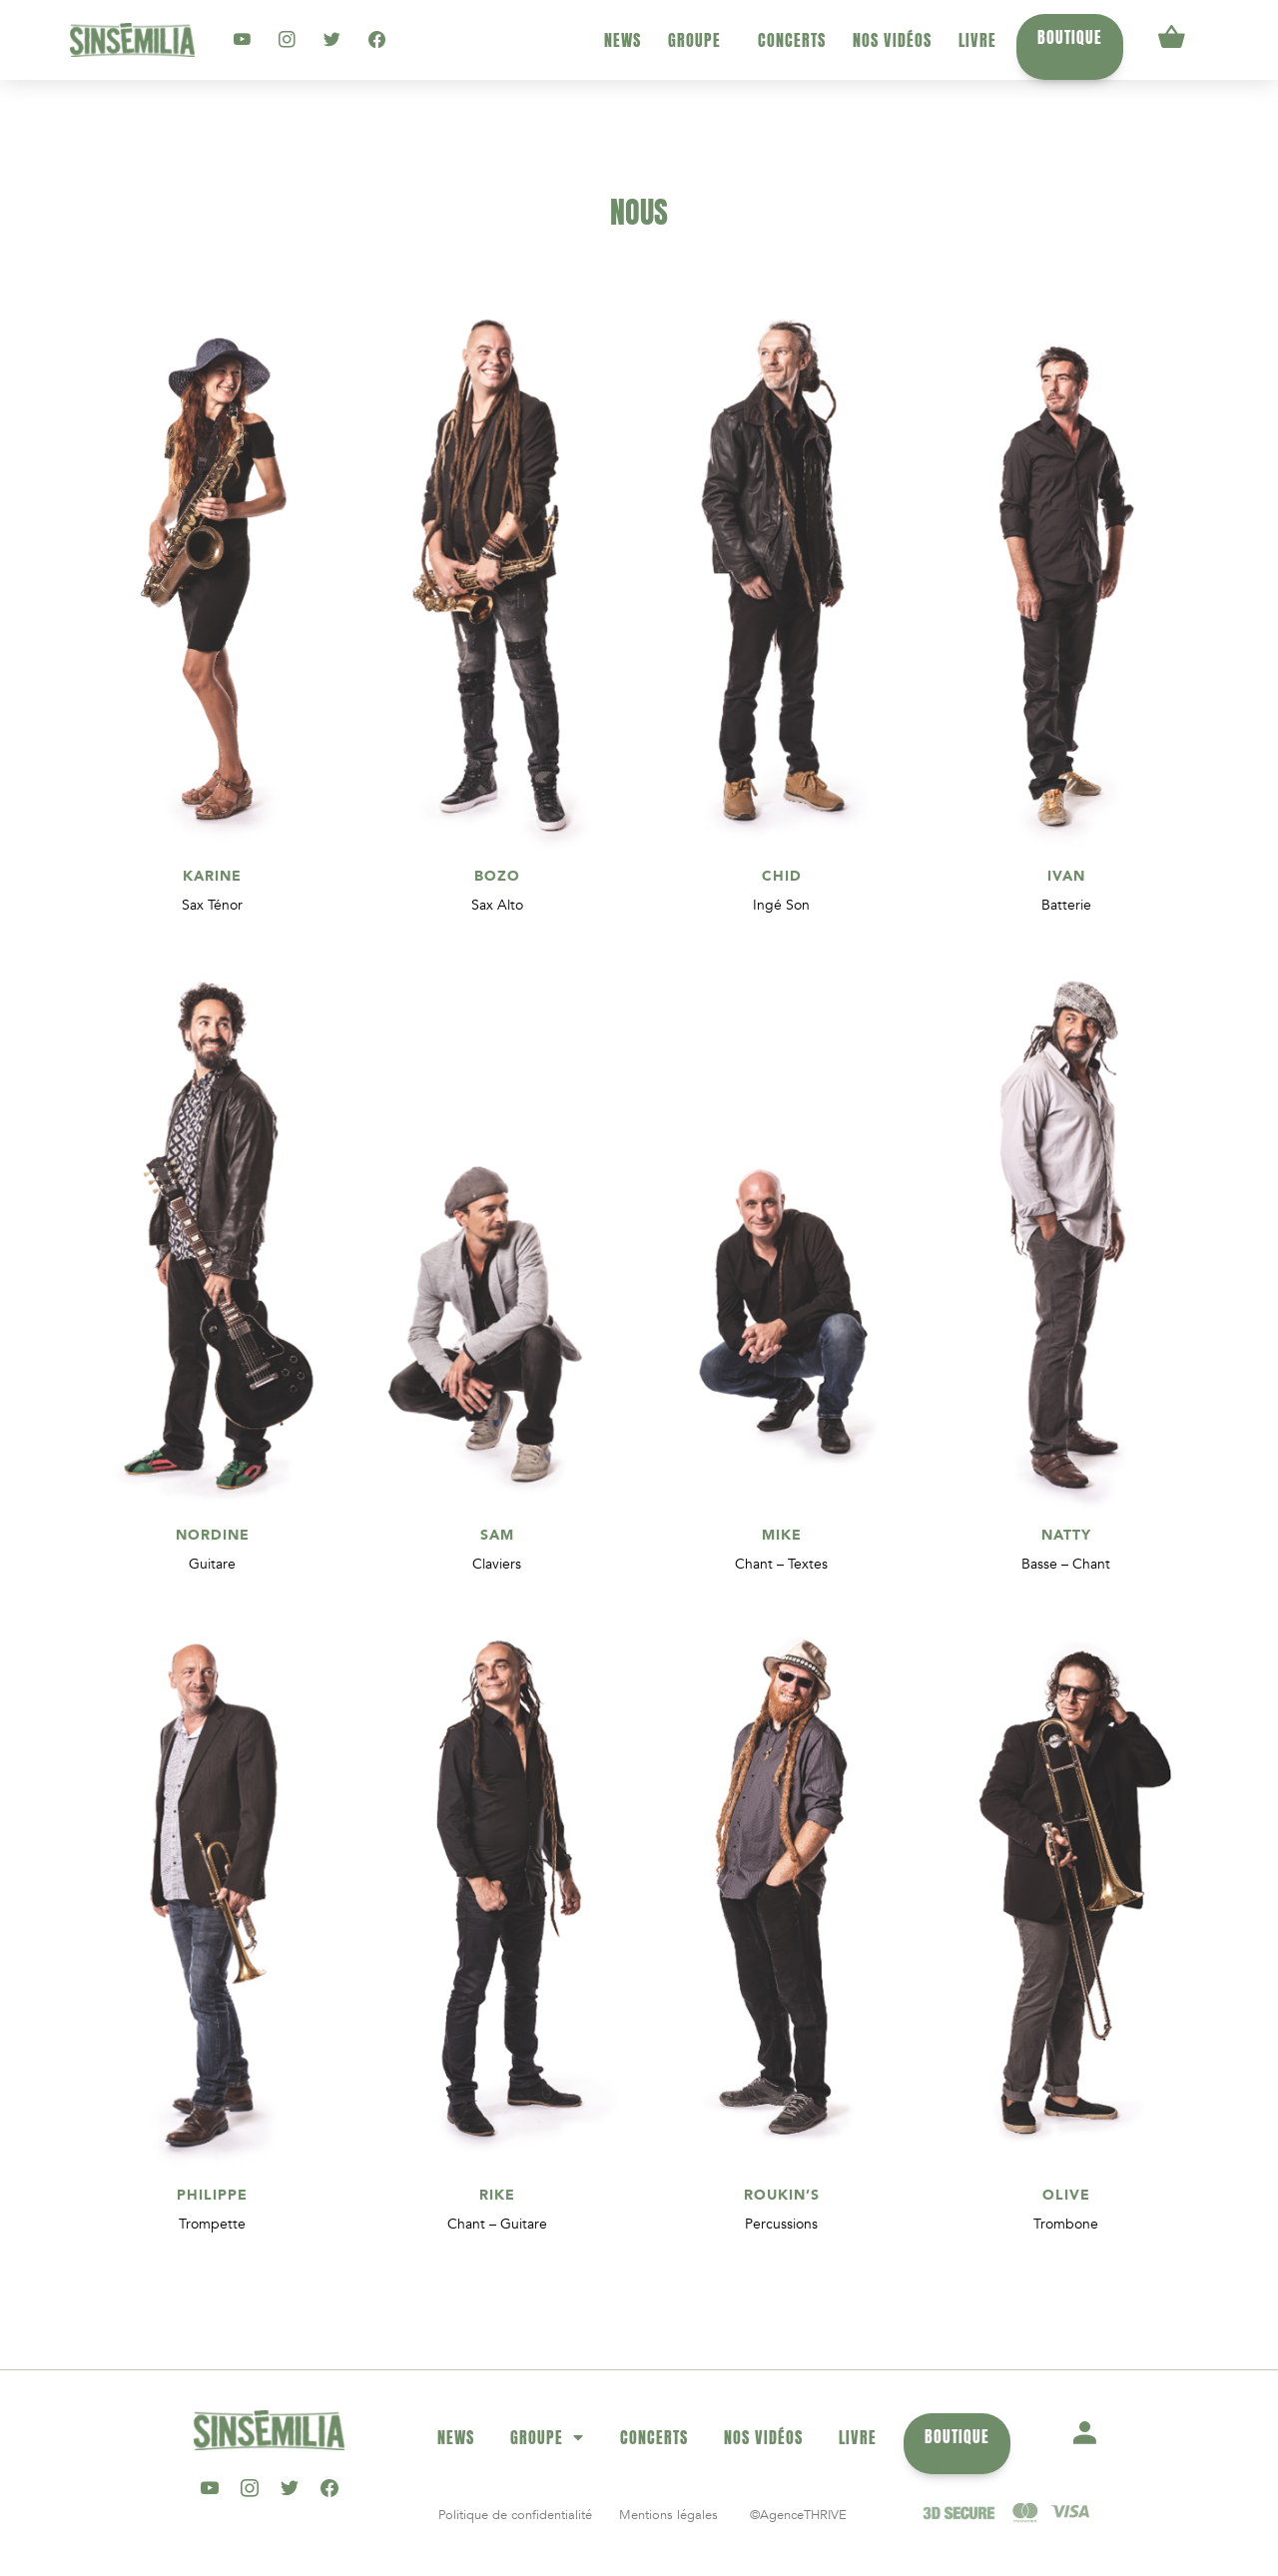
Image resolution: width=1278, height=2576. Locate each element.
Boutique (1069, 37)
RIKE (497, 2195)
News (622, 40)
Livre (977, 40)
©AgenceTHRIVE (798, 2515)
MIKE (782, 1535)
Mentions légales (668, 2515)
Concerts (792, 40)
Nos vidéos (892, 40)
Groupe (699, 40)
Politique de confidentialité (515, 2515)
